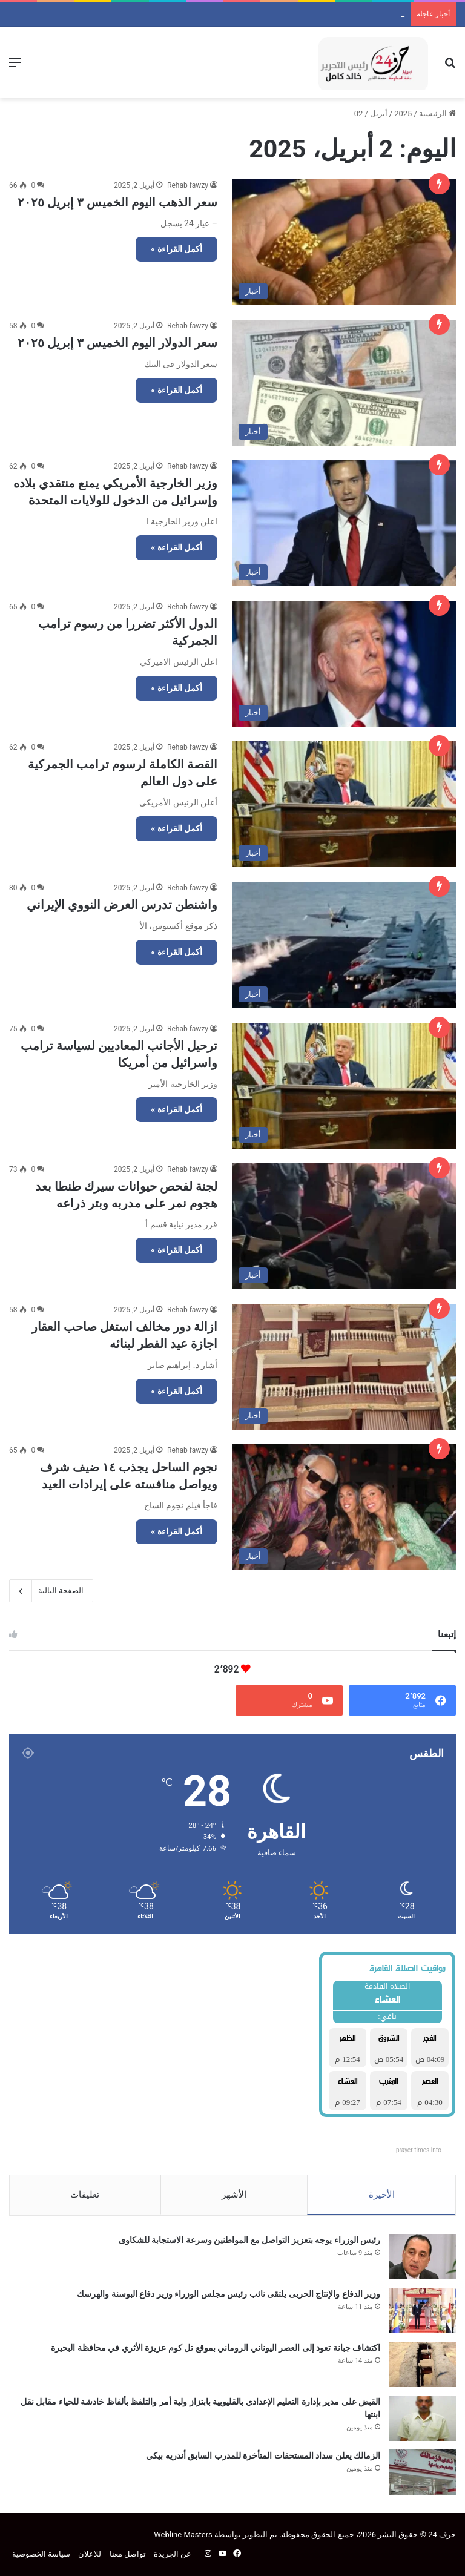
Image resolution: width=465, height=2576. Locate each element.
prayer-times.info (418, 2150)
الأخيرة (382, 2194)
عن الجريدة (172, 2553)
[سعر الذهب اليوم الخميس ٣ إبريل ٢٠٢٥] (344, 242)
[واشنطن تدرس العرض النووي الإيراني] (344, 945)
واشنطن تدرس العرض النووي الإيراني (122, 904)
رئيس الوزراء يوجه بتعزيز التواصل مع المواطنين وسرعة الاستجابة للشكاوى (249, 2240)
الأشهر (234, 2194)
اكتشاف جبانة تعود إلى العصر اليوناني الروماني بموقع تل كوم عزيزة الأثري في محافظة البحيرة (215, 2348)
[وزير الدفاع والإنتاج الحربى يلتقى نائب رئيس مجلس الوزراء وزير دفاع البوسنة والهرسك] (422, 2310)
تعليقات (84, 2194)
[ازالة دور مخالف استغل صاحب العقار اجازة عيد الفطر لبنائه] (344, 1367)
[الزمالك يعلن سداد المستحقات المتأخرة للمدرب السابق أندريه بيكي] (422, 2472)
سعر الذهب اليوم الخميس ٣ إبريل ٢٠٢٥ (117, 202)
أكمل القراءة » (176, 249)
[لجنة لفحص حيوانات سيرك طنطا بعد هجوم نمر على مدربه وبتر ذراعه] (344, 1226)
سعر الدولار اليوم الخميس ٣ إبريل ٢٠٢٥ (117, 342)
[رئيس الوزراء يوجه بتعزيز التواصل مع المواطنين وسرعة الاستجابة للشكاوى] (422, 2256)
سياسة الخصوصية (41, 2553)
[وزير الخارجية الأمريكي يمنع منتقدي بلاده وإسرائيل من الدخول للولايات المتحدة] (344, 523)
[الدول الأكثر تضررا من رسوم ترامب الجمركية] (344, 664)
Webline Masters (183, 2534)
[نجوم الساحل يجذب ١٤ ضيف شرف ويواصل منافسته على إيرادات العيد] (344, 1507)
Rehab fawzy (187, 185)
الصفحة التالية (51, 1591)
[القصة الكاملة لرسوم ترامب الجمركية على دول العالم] (344, 804)
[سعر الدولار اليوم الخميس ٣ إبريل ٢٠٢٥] (344, 383)
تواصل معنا (128, 2553)
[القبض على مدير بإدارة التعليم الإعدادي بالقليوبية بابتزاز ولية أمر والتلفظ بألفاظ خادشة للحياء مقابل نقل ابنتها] (422, 2418)
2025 (403, 113)
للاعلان (89, 2553)
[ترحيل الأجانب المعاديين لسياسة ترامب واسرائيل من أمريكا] (344, 1086)
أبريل (379, 113)
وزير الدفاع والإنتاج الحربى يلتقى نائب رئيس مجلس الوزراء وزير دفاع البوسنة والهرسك (263, 13)
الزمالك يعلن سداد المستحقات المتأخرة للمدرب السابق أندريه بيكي (263, 2455)
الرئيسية (437, 113)
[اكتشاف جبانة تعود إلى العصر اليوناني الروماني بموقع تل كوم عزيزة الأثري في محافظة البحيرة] (422, 2364)
